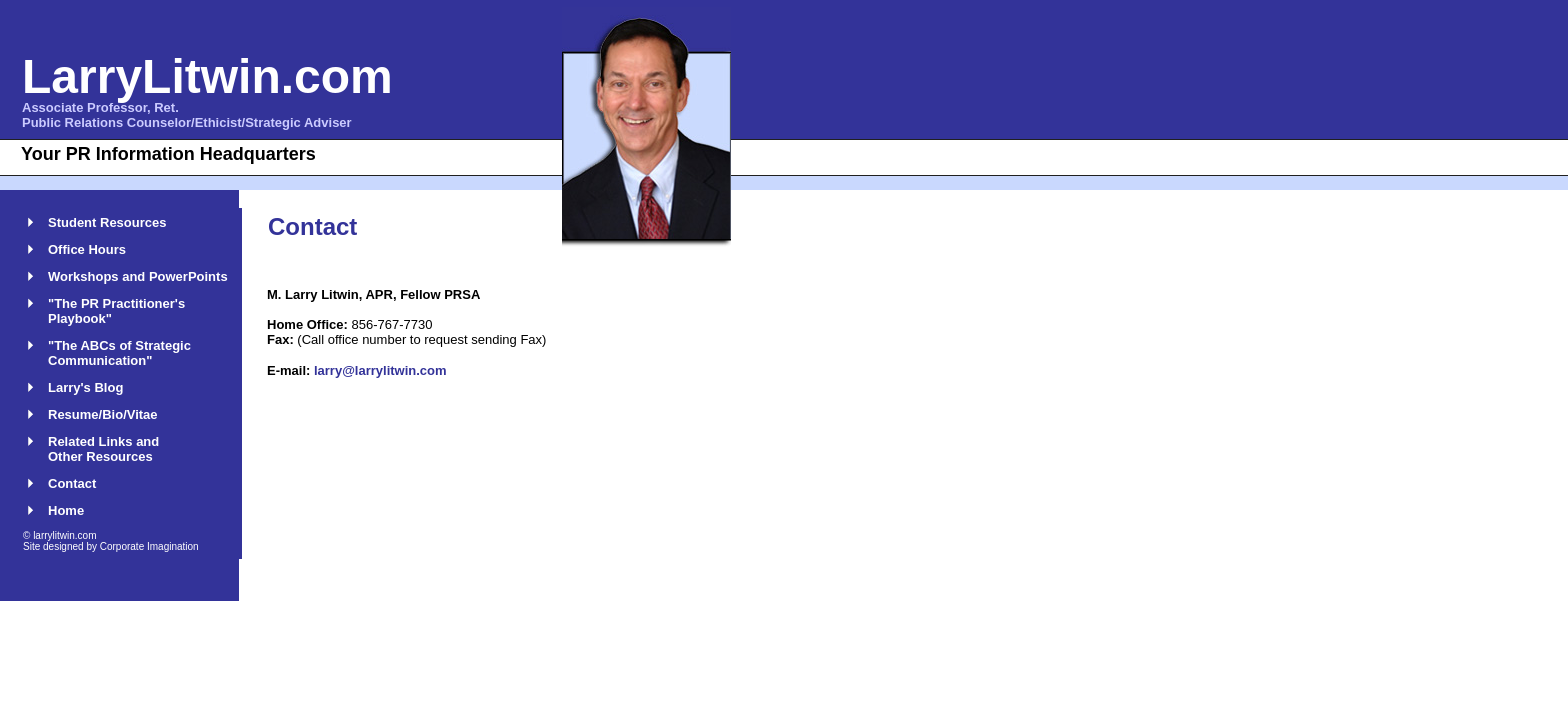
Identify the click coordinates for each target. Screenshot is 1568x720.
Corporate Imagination (149, 546)
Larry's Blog (85, 387)
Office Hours (87, 249)
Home (66, 510)
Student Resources (107, 222)
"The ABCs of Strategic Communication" (119, 353)
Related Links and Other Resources (103, 449)
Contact (72, 483)
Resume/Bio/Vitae (103, 414)
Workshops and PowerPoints (138, 276)
